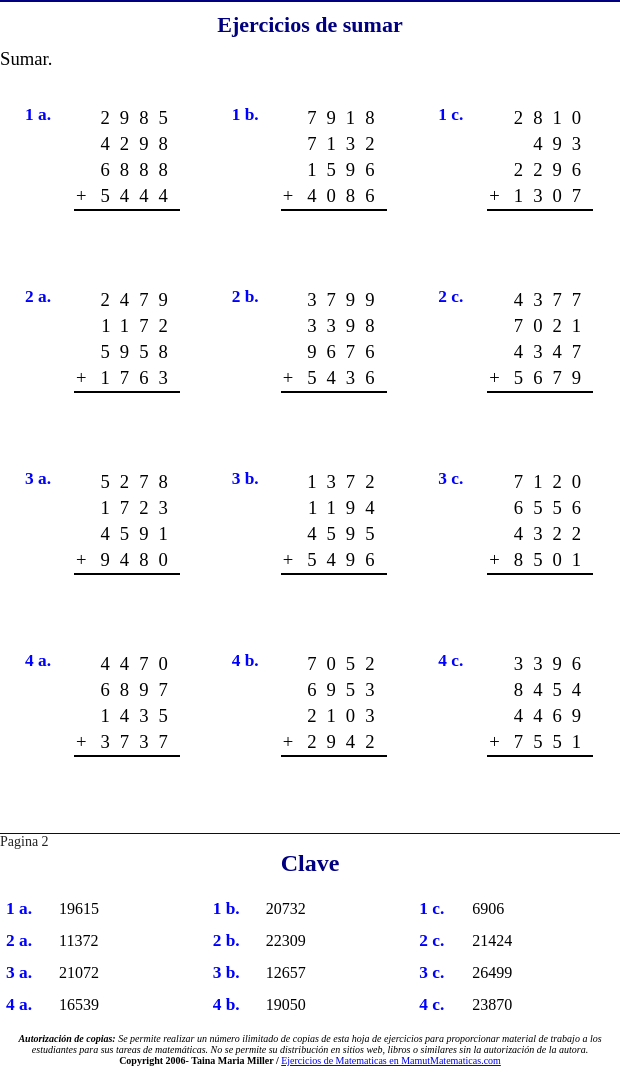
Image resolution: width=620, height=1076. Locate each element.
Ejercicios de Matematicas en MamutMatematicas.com (391, 1060)
